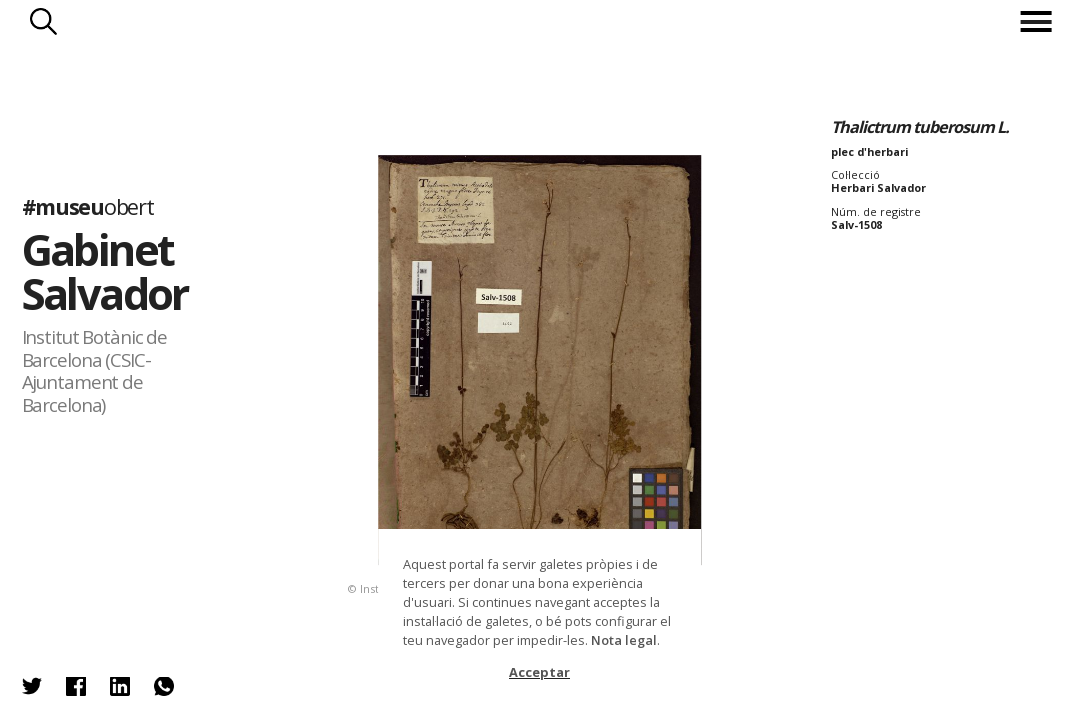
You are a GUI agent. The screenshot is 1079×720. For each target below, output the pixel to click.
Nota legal (624, 640)
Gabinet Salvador (105, 271)
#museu (88, 206)
